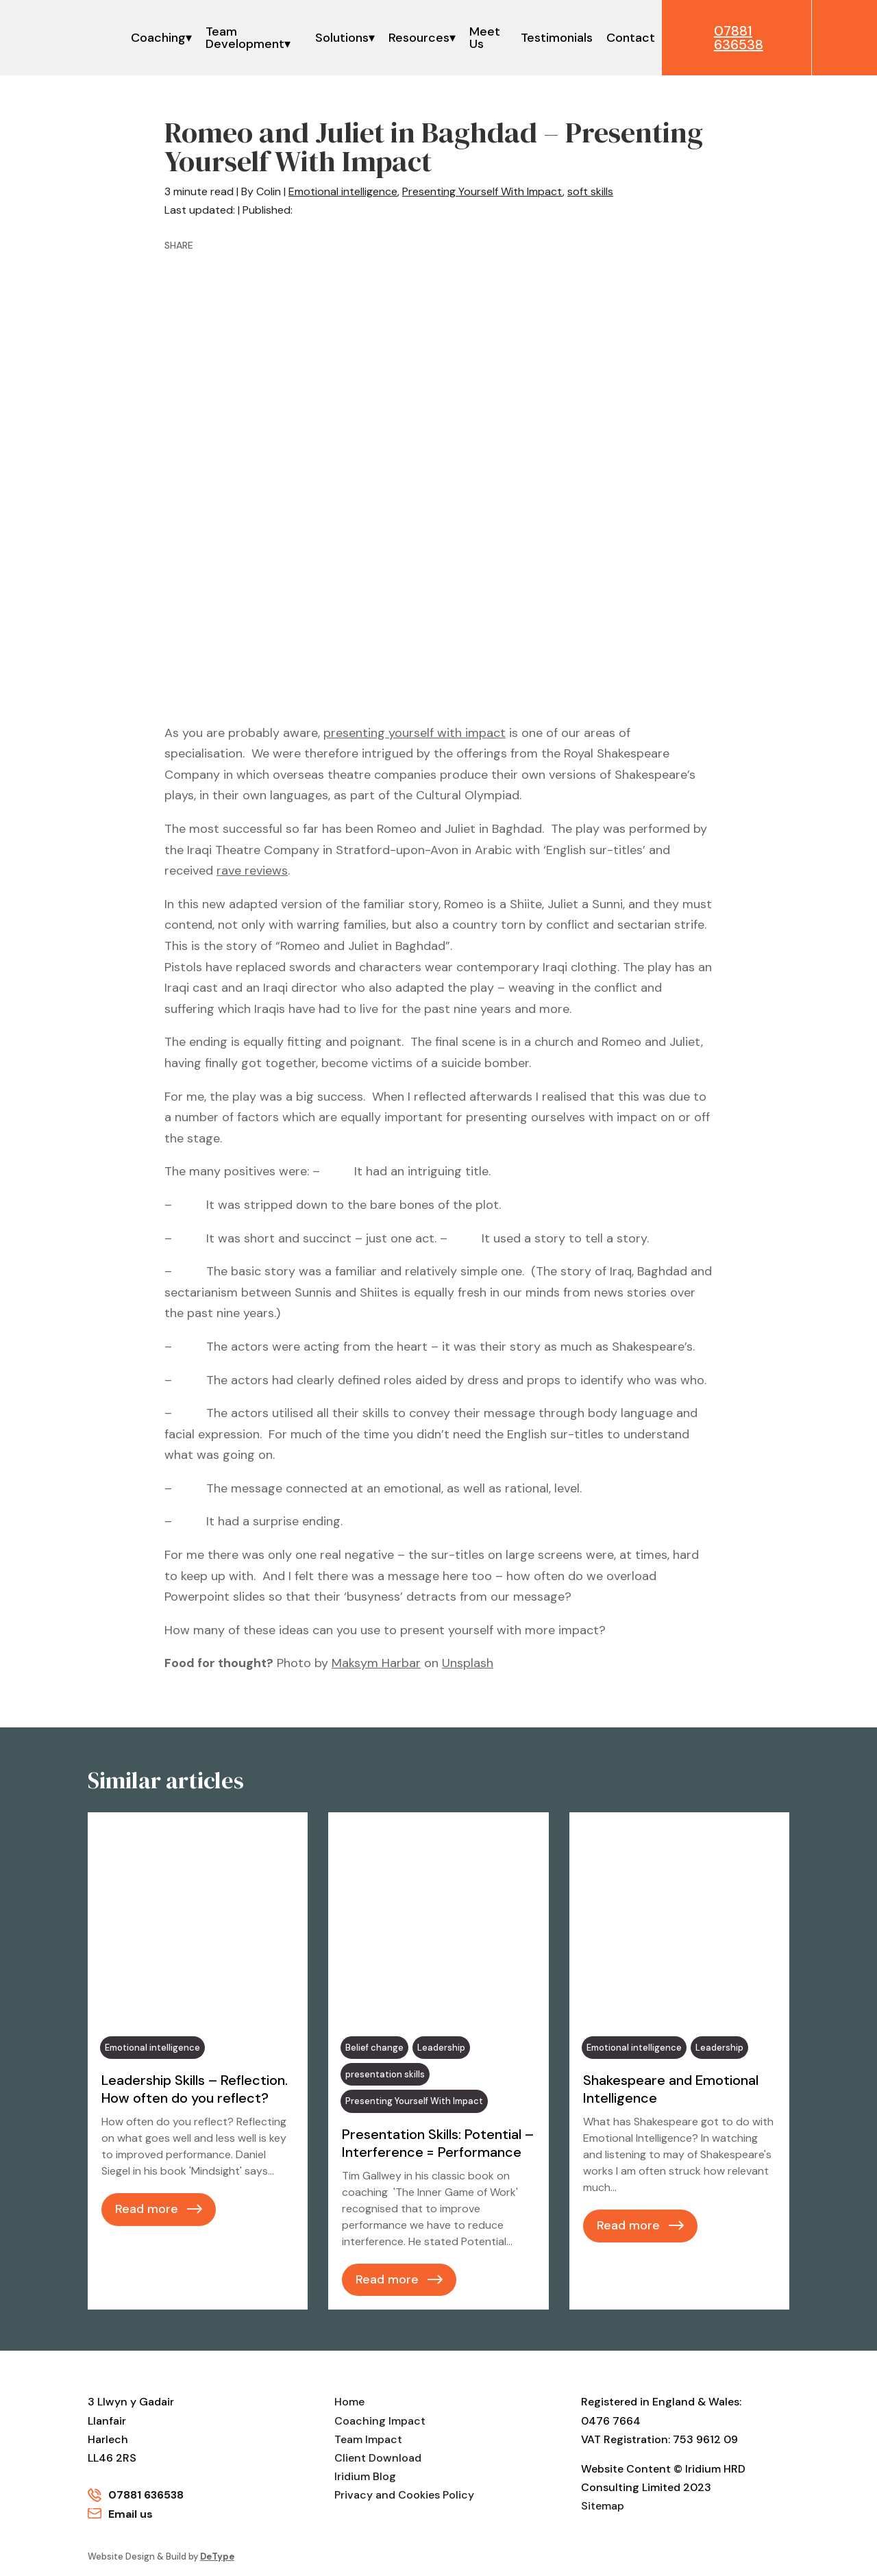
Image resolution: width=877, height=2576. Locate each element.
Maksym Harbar (376, 1663)
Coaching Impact (379, 2421)
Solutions (341, 37)
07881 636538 (146, 2495)
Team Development (245, 37)
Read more (146, 2209)
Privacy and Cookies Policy (404, 2495)
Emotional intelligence (342, 191)
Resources (418, 37)
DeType (217, 2556)
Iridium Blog (365, 2476)
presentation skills (385, 2074)
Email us (130, 2514)
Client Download (377, 2458)
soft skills (590, 191)
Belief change (374, 2047)
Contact (630, 37)
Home (349, 2401)
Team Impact (368, 2439)
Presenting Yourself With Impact (482, 191)
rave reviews (252, 870)
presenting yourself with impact (414, 733)
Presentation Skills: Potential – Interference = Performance (438, 2143)
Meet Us (484, 37)
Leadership (441, 2047)
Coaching (158, 37)
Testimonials (556, 37)
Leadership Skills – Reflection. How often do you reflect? (194, 2089)
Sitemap (602, 2506)
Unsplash (467, 1663)
